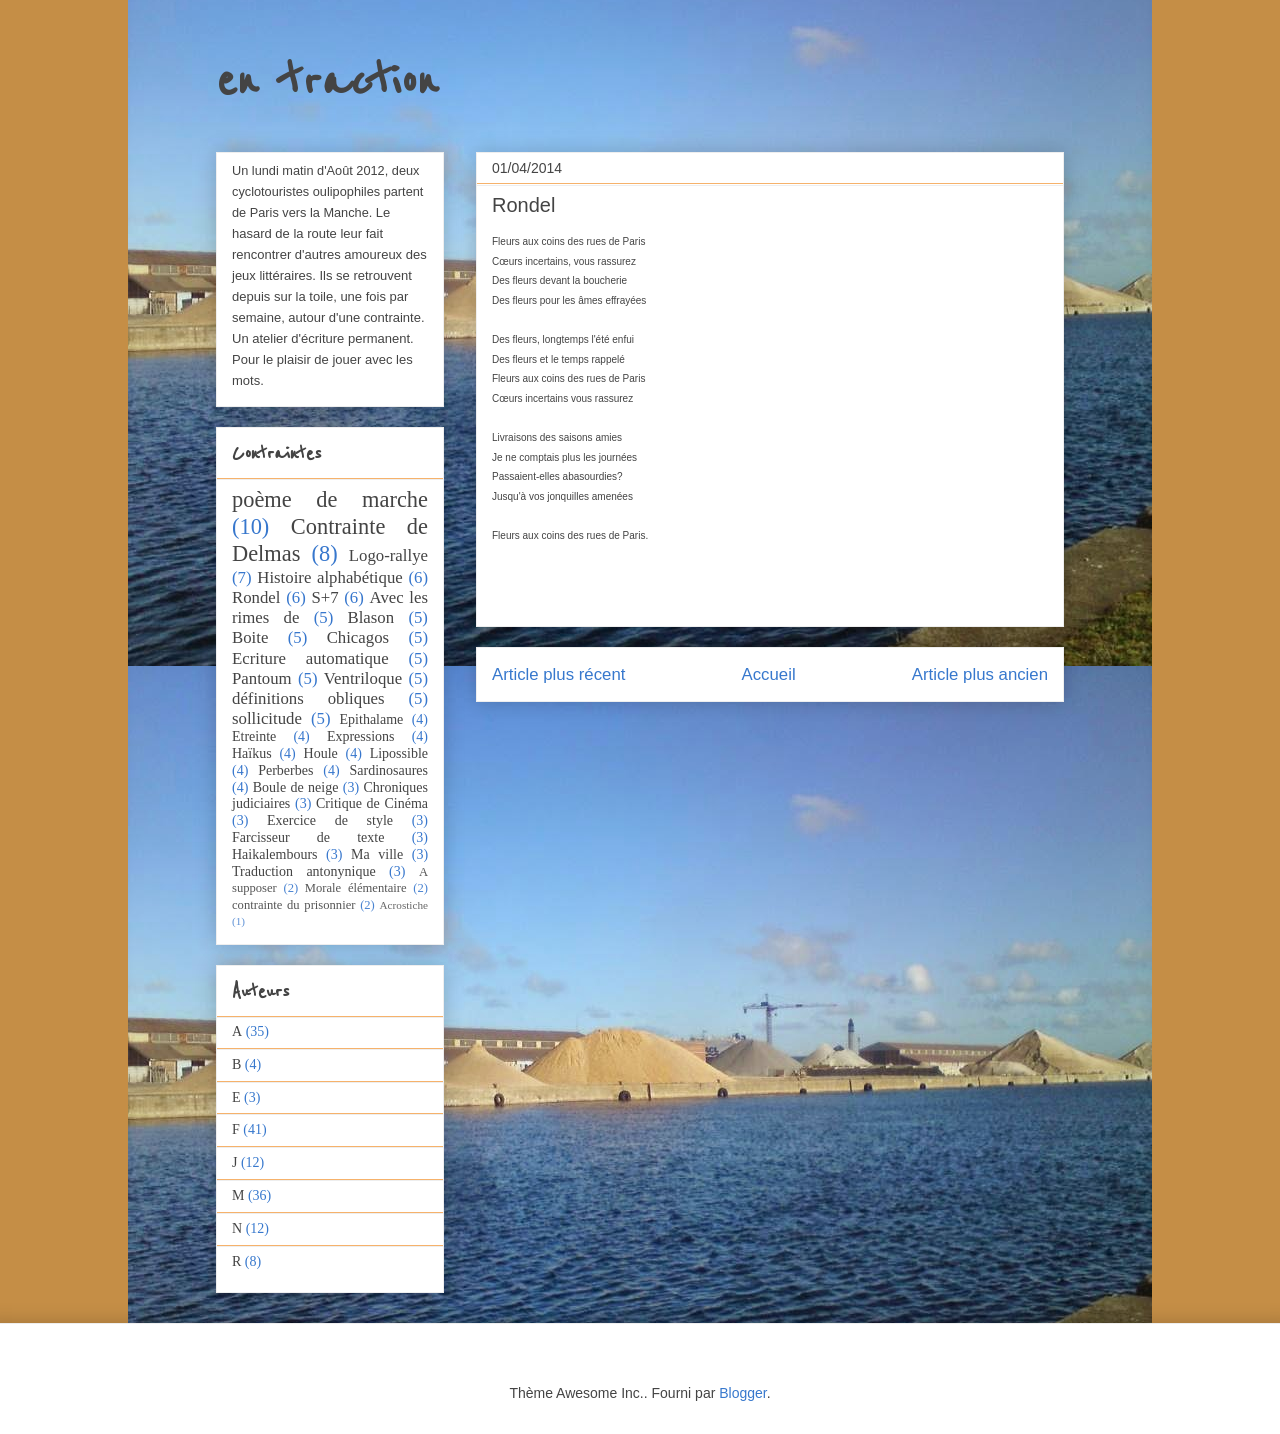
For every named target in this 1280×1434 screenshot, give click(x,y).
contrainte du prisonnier (293, 905)
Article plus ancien (980, 674)
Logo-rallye (388, 555)
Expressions (361, 736)
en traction (327, 82)
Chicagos (358, 637)
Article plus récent (558, 674)
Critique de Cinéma (372, 803)
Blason (371, 617)
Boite (250, 637)
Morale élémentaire (356, 888)
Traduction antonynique (304, 871)
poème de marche (330, 499)
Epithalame (372, 719)
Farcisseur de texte (308, 837)
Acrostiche (404, 905)
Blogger (742, 1393)
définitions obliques (308, 698)
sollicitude (267, 718)
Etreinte (254, 736)
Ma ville (377, 854)
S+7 (324, 597)
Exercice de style (330, 820)
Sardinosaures (388, 770)
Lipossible (399, 753)
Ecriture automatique (310, 658)
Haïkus (252, 753)
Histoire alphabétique (329, 577)
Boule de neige (296, 787)
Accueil (769, 674)
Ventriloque (363, 678)
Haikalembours (275, 854)
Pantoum (262, 678)
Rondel (256, 597)
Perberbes (285, 770)
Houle (321, 753)
